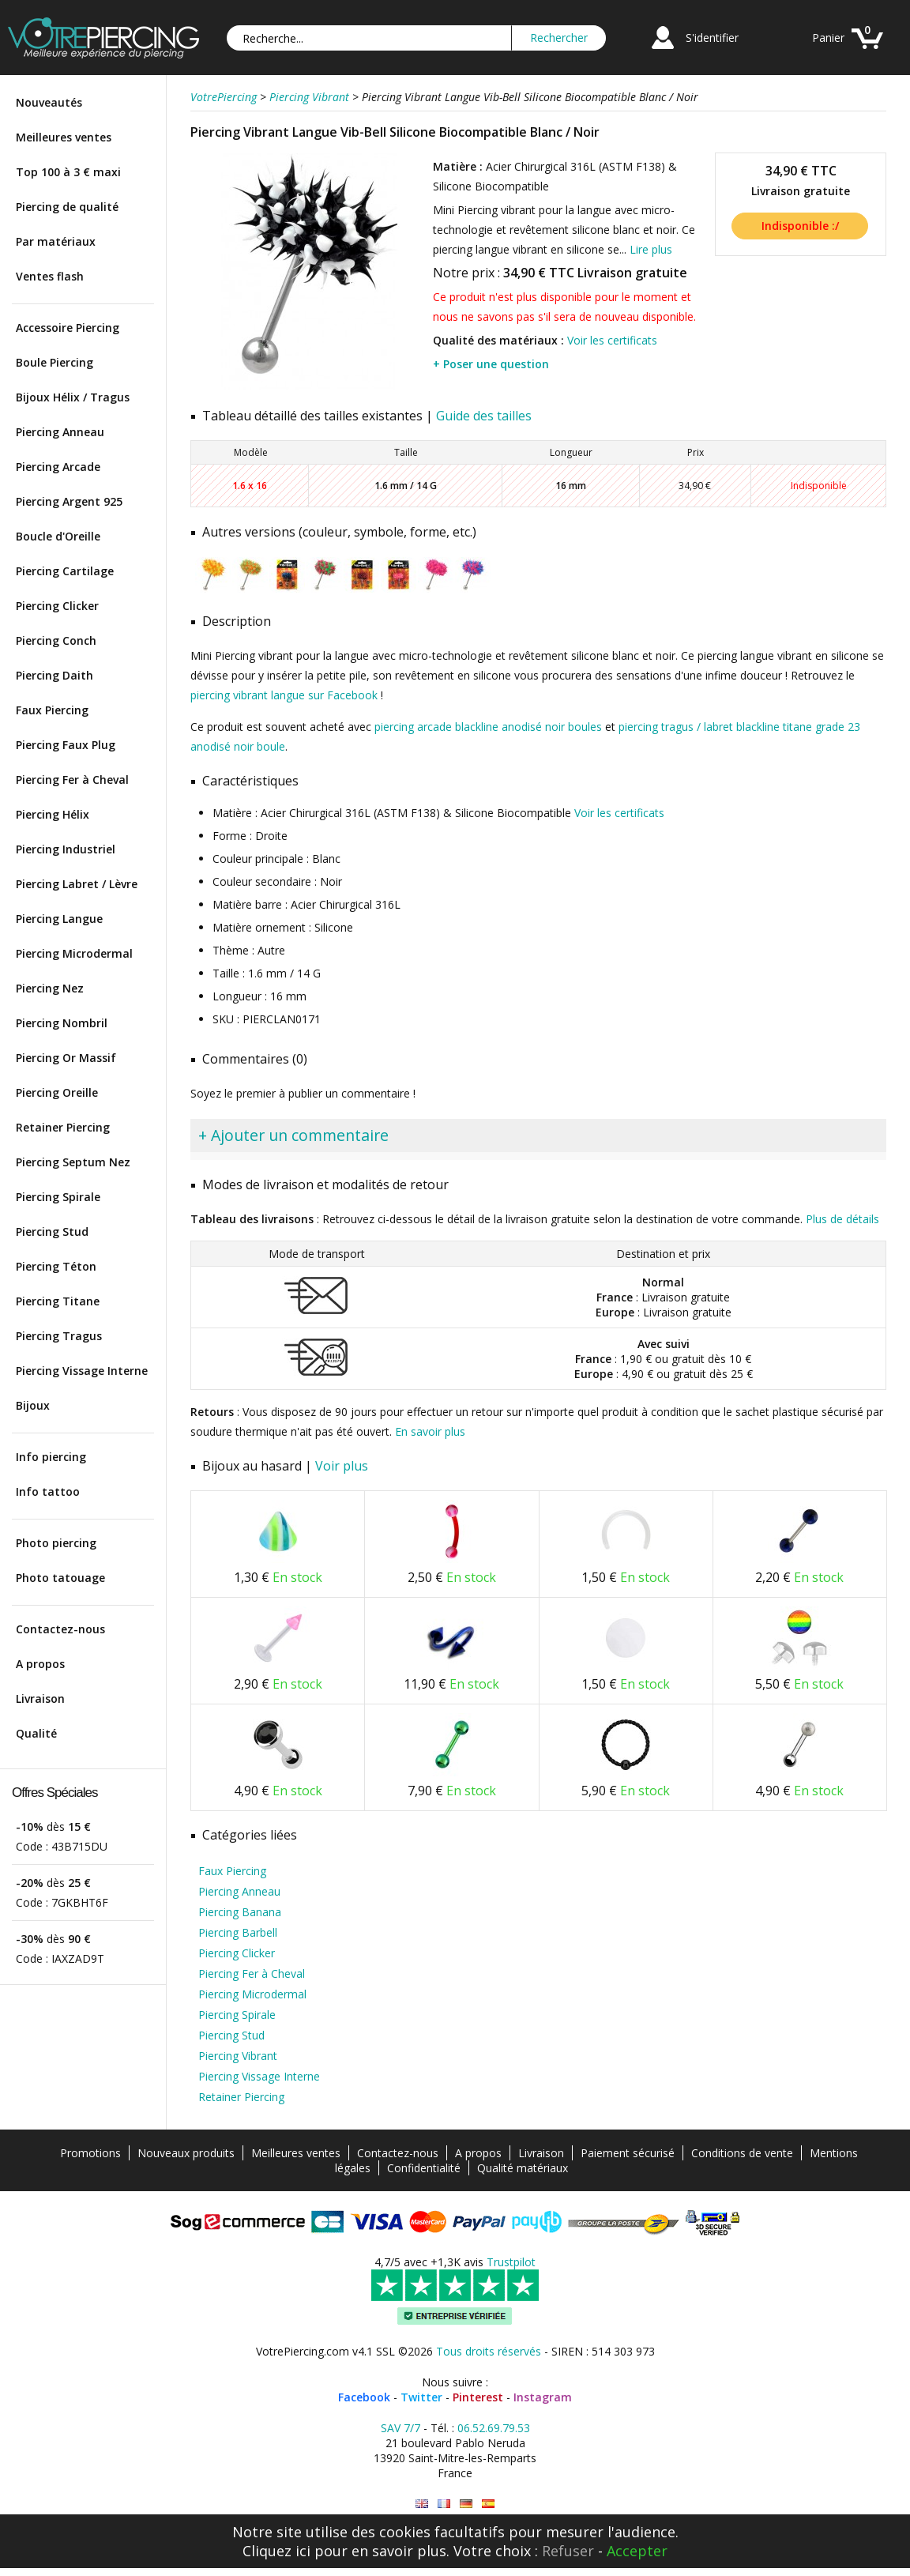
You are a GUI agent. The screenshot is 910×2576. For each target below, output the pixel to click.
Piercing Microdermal (74, 953)
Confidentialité (424, 2167)
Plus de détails (842, 1218)
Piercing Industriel (65, 849)
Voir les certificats (612, 340)
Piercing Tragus (59, 1335)
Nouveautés (49, 102)
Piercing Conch (56, 640)
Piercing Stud (52, 1231)
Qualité (36, 1733)
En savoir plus (430, 1431)
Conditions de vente (742, 2152)
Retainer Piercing (63, 1127)
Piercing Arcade (58, 466)
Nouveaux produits (186, 2152)
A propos (40, 1663)
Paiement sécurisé (628, 2152)
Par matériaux (56, 241)
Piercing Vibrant (237, 2055)
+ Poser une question (491, 363)
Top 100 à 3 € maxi (68, 171)
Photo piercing (56, 1542)
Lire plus (651, 249)
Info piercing (51, 1456)
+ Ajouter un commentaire (293, 1135)
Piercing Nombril (61, 1022)
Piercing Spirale (58, 1196)
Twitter (421, 2397)
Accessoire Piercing (67, 327)
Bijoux (33, 1405)
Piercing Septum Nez (73, 1161)
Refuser (568, 2550)
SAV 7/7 (400, 2427)
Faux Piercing (52, 709)
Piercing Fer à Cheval (72, 779)
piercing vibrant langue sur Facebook (284, 694)
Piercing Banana (239, 1911)
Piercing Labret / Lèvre (76, 883)
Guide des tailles (484, 415)
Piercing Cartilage (65, 570)
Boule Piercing (54, 362)
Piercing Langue (59, 918)
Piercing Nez (50, 988)
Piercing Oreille (57, 1092)
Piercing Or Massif (66, 1057)
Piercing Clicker (57, 605)
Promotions (90, 2152)
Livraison (40, 1698)
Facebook (364, 2397)
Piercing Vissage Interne (82, 1370)
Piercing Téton (56, 1266)
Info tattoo (48, 1491)
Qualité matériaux (522, 2167)
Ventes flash (50, 276)
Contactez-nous (60, 1628)
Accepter (637, 2550)
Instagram (542, 2397)
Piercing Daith (54, 675)
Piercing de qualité (67, 206)
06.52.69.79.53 (493, 2427)
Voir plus (341, 1465)
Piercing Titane (58, 1301)
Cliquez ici (276, 2550)
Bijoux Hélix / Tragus (73, 397)
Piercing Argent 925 (69, 501)
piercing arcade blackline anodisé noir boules (488, 726)
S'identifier (712, 37)
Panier (828, 37)
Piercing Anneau (60, 431)
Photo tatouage (60, 1577)
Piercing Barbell (237, 1932)
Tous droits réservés (488, 2351)
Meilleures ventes (63, 137)
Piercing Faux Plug (65, 744)
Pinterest (478, 2397)
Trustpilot (511, 2261)
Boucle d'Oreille (58, 536)
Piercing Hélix (52, 814)
